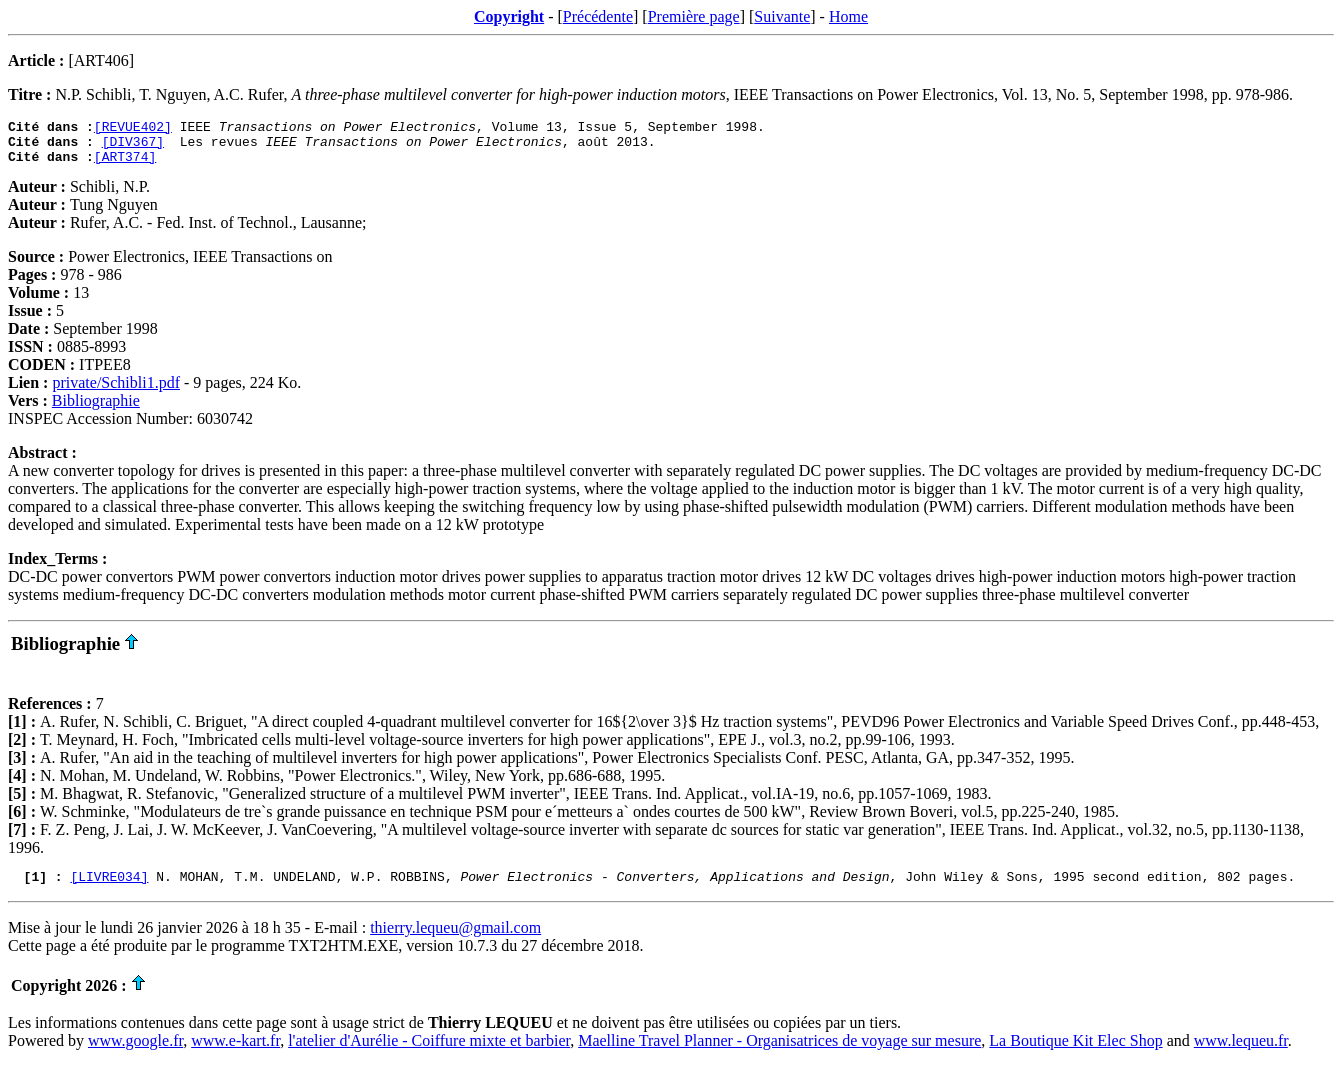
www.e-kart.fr (235, 1052)
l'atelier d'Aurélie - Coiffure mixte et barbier (429, 1052)
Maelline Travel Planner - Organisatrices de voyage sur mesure (779, 1052)
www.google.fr (135, 1052)
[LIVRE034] (109, 888)
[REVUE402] (133, 129)
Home (848, 16)
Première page (694, 16)
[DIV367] (133, 147)
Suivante (782, 16)
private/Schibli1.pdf (116, 391)
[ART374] (125, 165)
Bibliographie (96, 409)
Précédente (598, 16)
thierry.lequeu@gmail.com (455, 939)
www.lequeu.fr (1241, 1052)
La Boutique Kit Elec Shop (1075, 1052)
